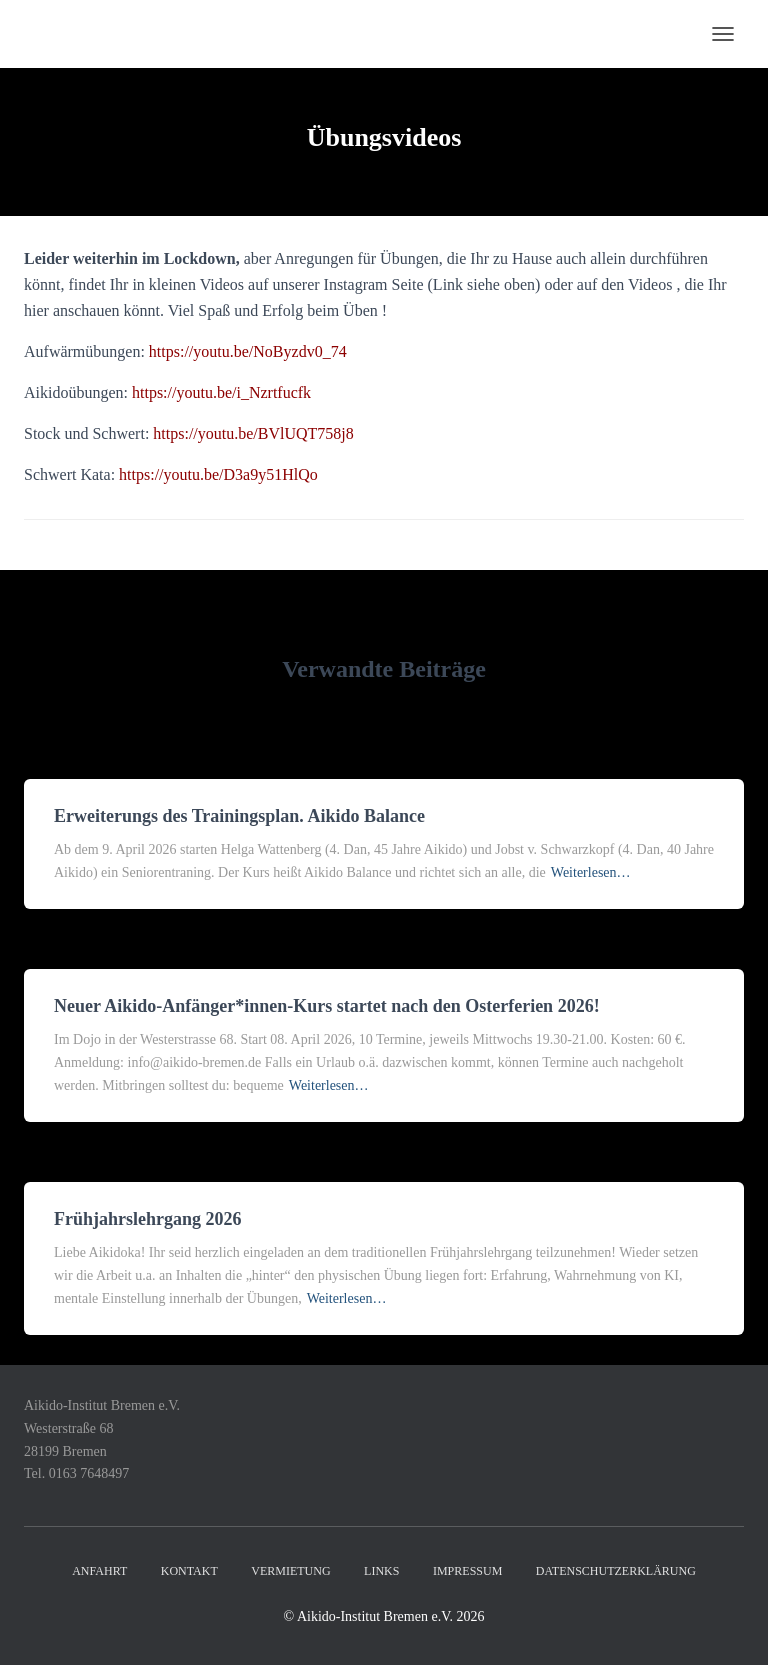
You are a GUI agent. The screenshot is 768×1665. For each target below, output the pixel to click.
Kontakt (189, 1571)
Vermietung (290, 1571)
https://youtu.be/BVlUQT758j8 (253, 433)
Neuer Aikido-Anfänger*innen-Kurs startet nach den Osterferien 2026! (327, 1006)
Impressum (467, 1571)
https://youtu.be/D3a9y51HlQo (218, 474)
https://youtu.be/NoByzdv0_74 (248, 351)
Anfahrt (99, 1571)
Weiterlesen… (591, 872)
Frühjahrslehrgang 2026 (148, 1219)
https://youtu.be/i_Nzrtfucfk (221, 392)
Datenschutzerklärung (616, 1571)
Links (381, 1571)
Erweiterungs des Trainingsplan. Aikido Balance (239, 816)
